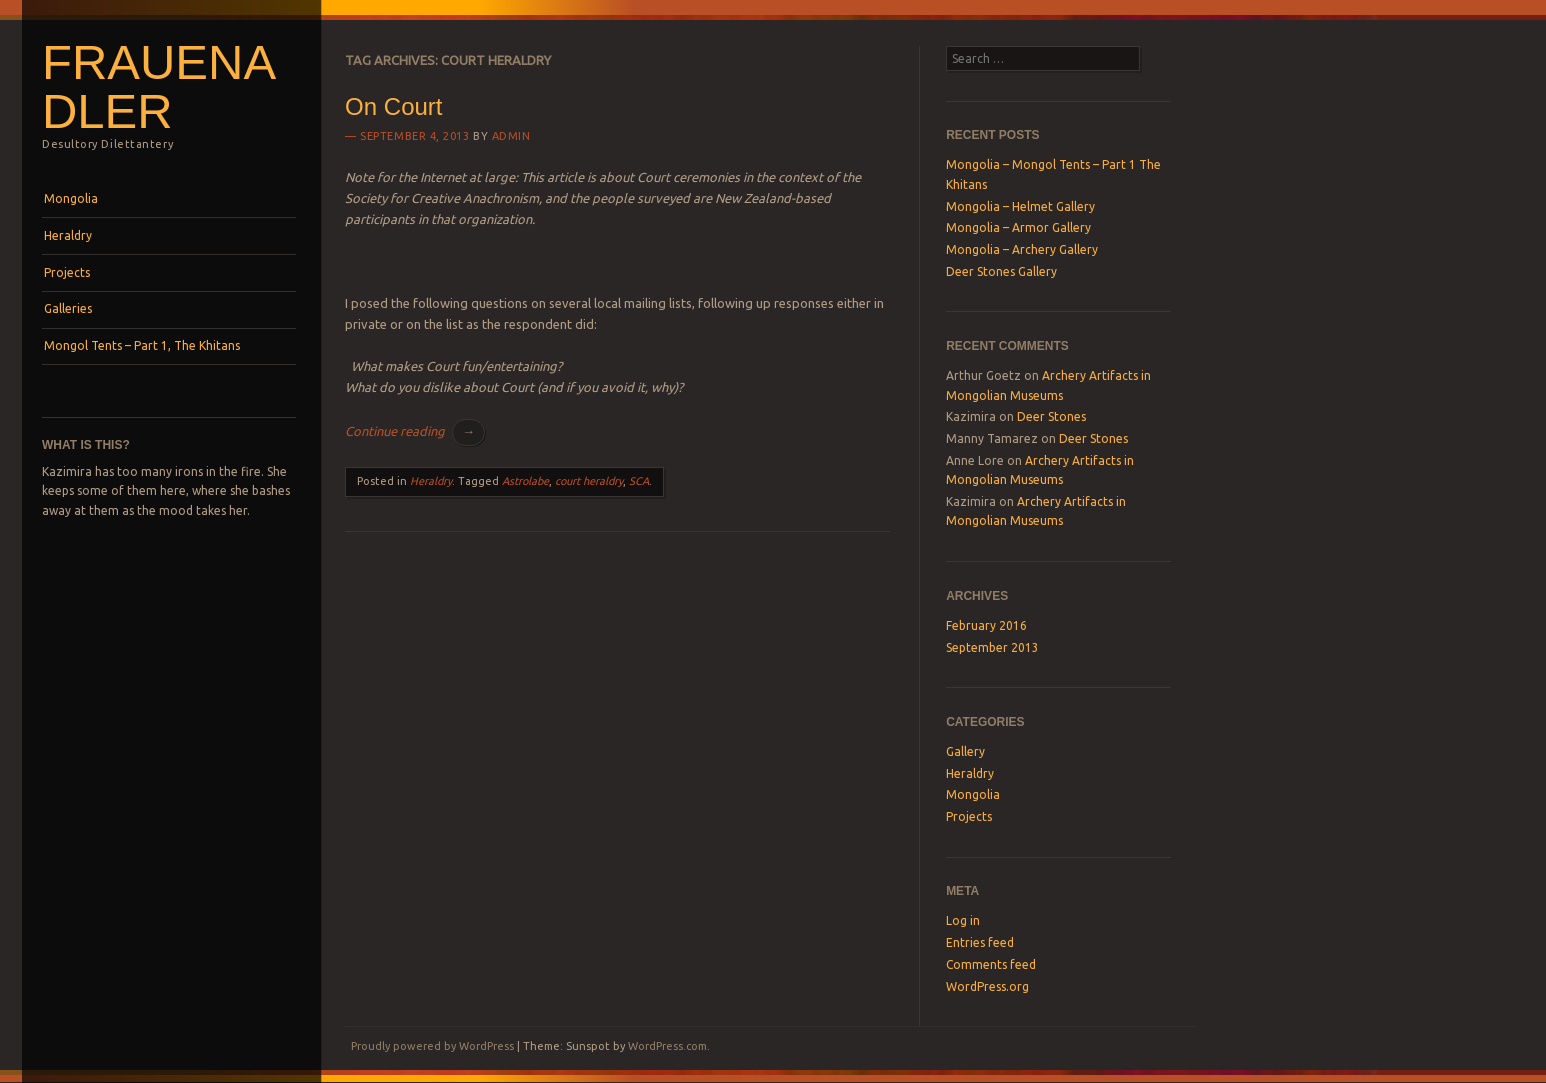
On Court (393, 106)
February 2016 (986, 625)
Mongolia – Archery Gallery (1022, 249)
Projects (67, 272)
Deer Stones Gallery (1001, 271)
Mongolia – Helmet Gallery (1020, 206)
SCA (639, 481)
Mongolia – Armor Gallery (1018, 227)
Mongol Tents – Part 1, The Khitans (142, 345)
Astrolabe (525, 481)
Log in (963, 920)
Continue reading (415, 431)
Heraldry (68, 235)
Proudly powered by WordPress (432, 1046)
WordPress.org (987, 986)
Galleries (68, 308)
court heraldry (589, 481)
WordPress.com (667, 1046)
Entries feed (980, 942)
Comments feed (991, 964)
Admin (511, 136)
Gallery (965, 751)
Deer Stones (1051, 416)
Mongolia (71, 198)
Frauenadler (159, 86)
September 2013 (992, 647)
